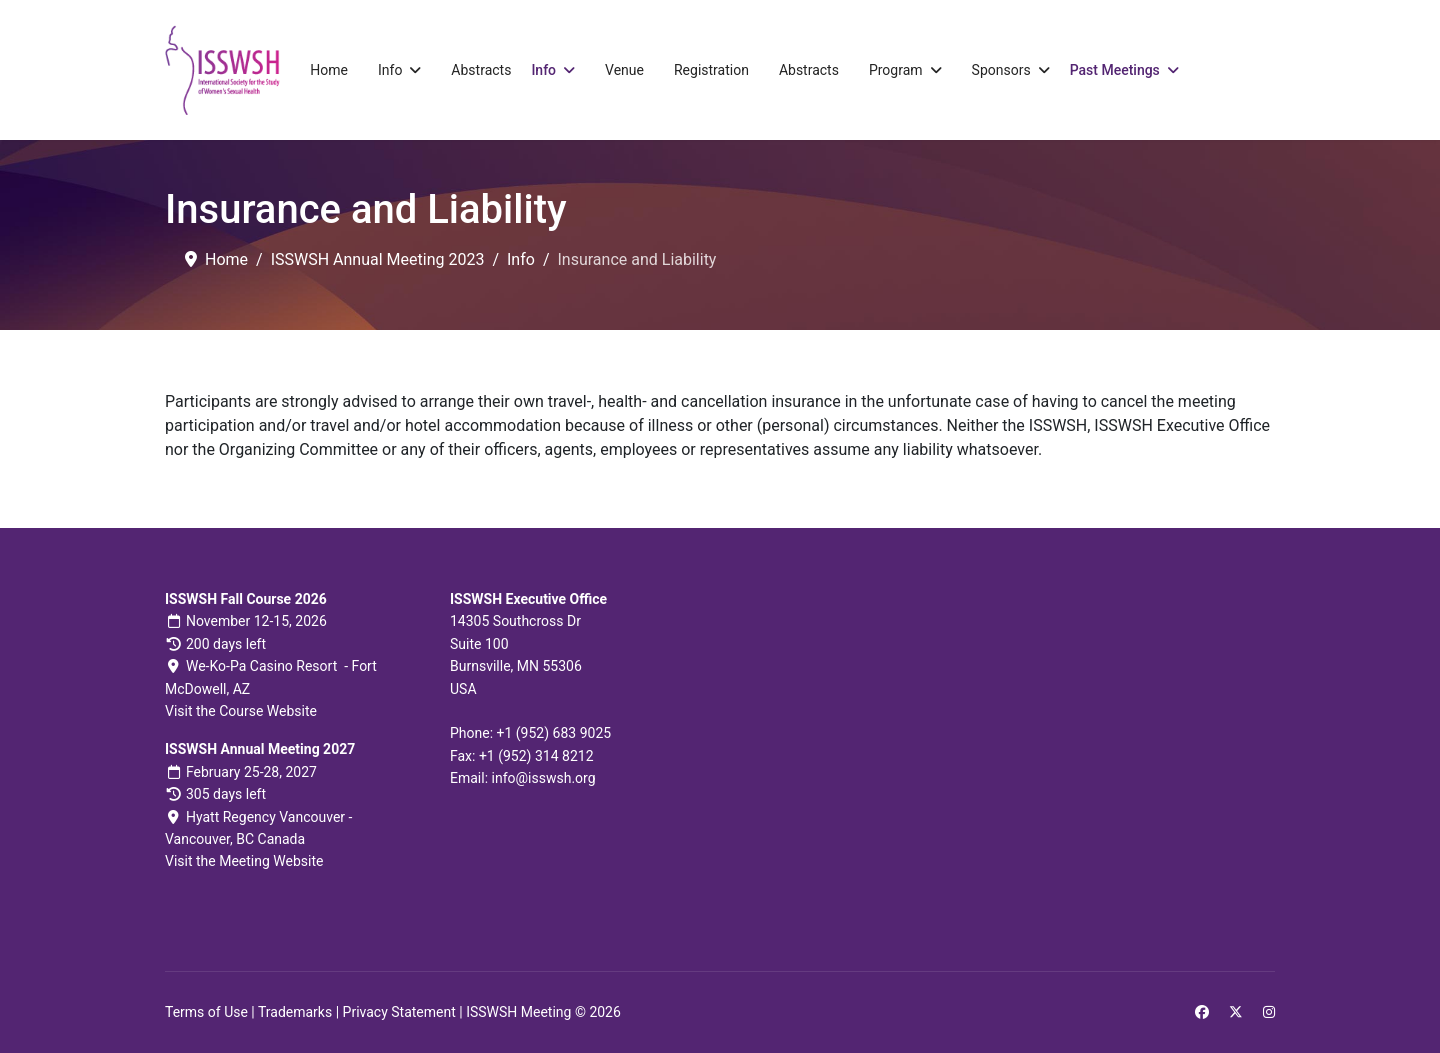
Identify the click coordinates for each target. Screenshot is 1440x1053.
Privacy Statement (399, 1012)
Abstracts (481, 70)
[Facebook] (1202, 1012)
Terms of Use (206, 1012)
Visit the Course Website (241, 711)
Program (896, 70)
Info (390, 70)
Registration (711, 70)
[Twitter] (1236, 1012)
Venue (624, 70)
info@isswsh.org (544, 778)
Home (329, 70)
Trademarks (295, 1012)
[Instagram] (1269, 1012)
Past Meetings (1115, 70)
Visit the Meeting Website (244, 861)
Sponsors (1001, 70)
